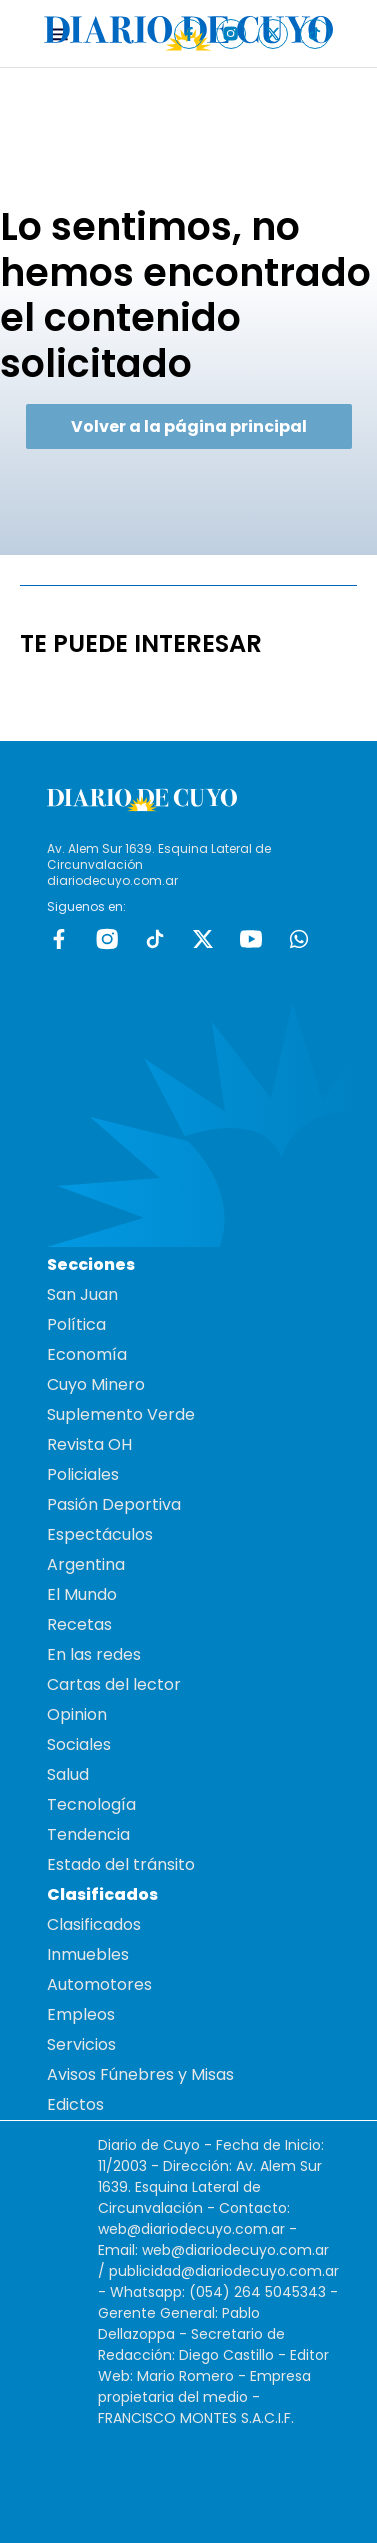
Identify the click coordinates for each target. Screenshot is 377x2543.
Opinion (77, 1714)
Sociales (79, 1744)
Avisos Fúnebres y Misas (140, 2074)
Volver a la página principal (189, 426)
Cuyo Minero (96, 1384)
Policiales (83, 1474)
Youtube (251, 939)
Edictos (75, 2104)
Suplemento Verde (121, 1414)
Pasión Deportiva (114, 1504)
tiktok (155, 939)
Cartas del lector (114, 1684)
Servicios (81, 2044)
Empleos (81, 2014)
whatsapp (299, 939)
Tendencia (88, 1834)
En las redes (94, 1654)
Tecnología (91, 1804)
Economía (87, 1354)
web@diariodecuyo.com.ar (191, 2229)
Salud (68, 1774)
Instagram (107, 939)
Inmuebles (88, 1954)
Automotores (99, 1984)
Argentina (86, 1564)
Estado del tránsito (121, 1864)
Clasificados (94, 1924)
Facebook (59, 939)
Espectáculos (100, 1534)
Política (76, 1324)
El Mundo (82, 1594)
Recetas (79, 1624)
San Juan (82, 1294)
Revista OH (89, 1444)
